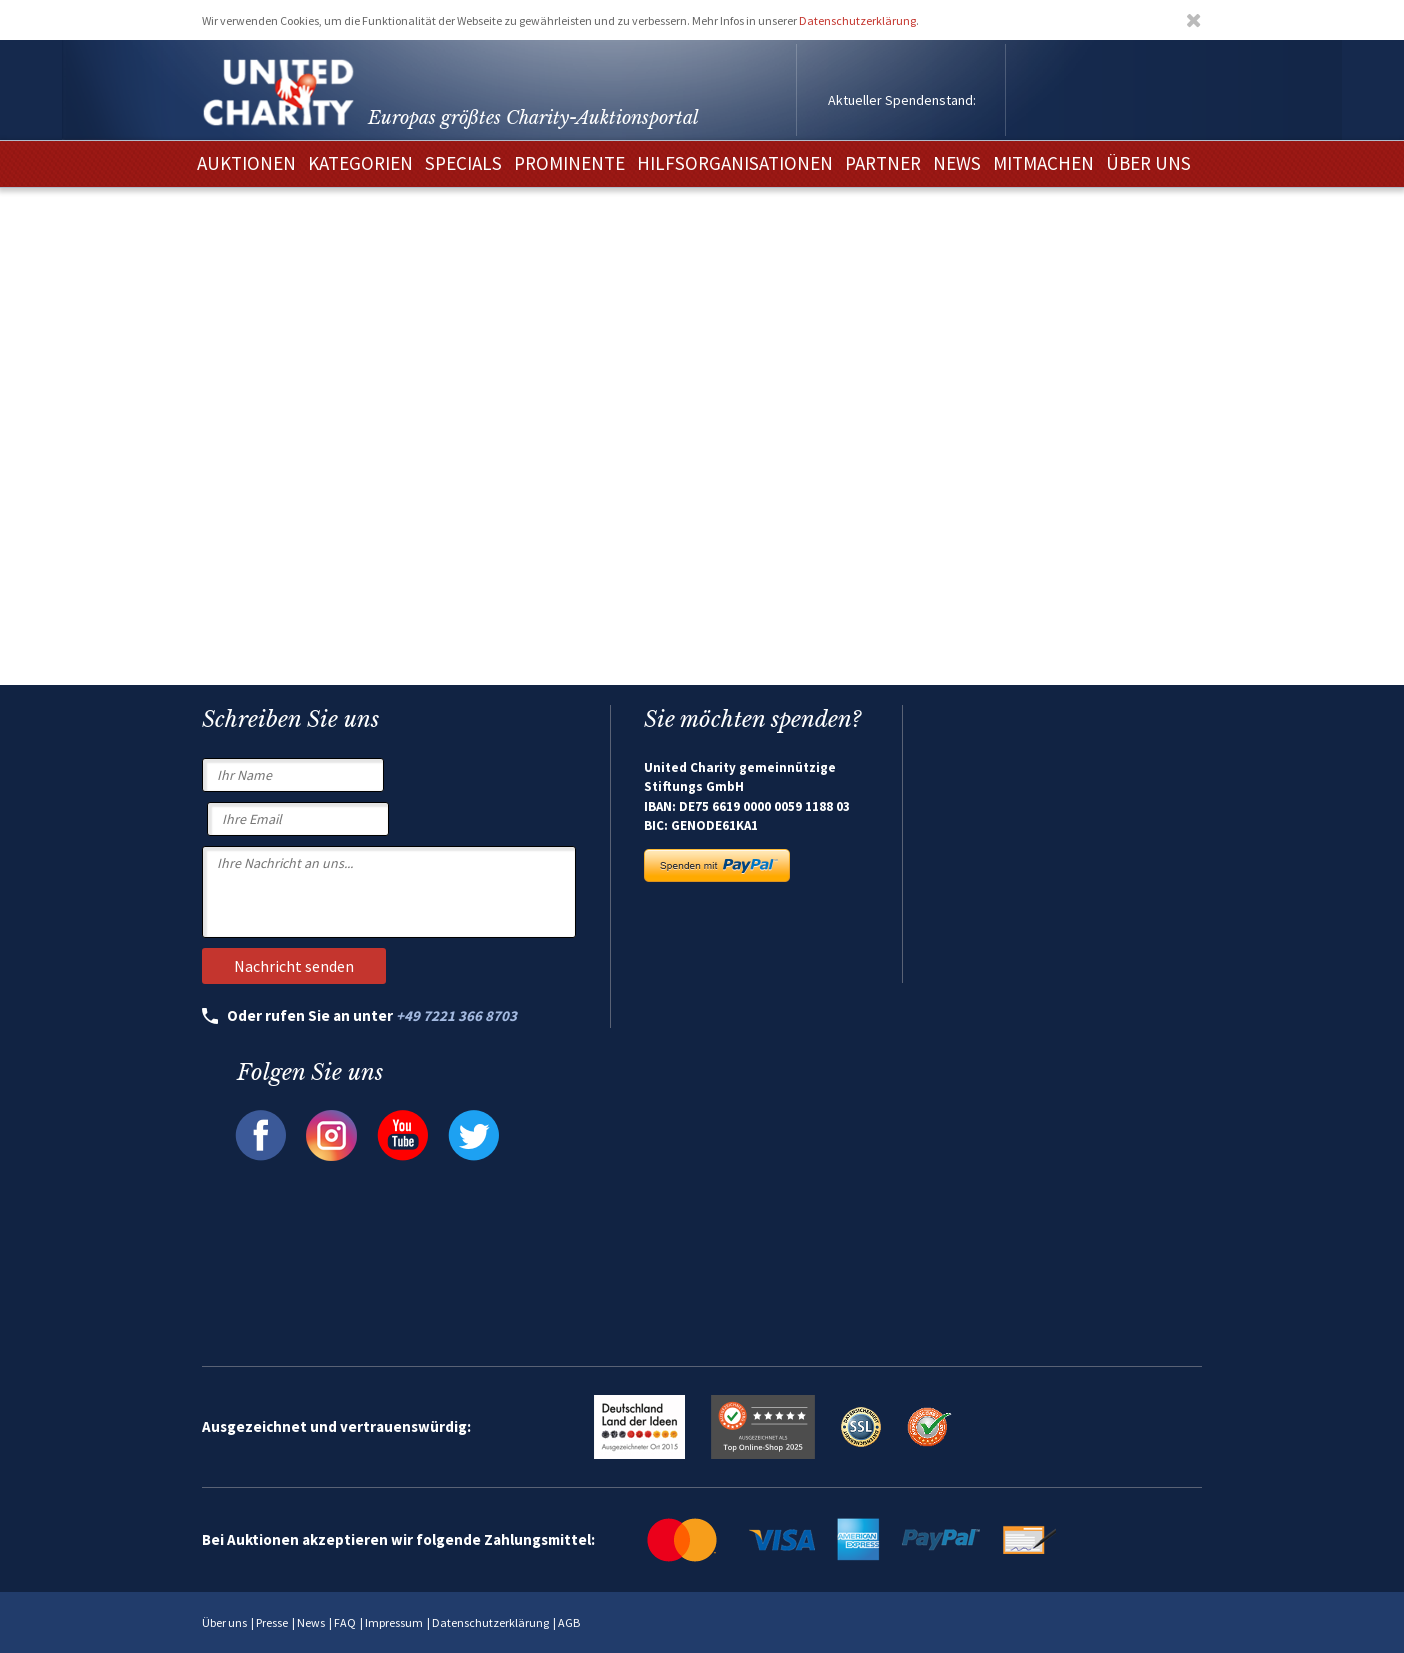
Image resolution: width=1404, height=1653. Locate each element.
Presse (272, 1622)
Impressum (394, 1622)
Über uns (224, 1622)
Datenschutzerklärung (857, 20)
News (311, 1622)
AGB (569, 1622)
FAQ (345, 1622)
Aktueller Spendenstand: (902, 100)
